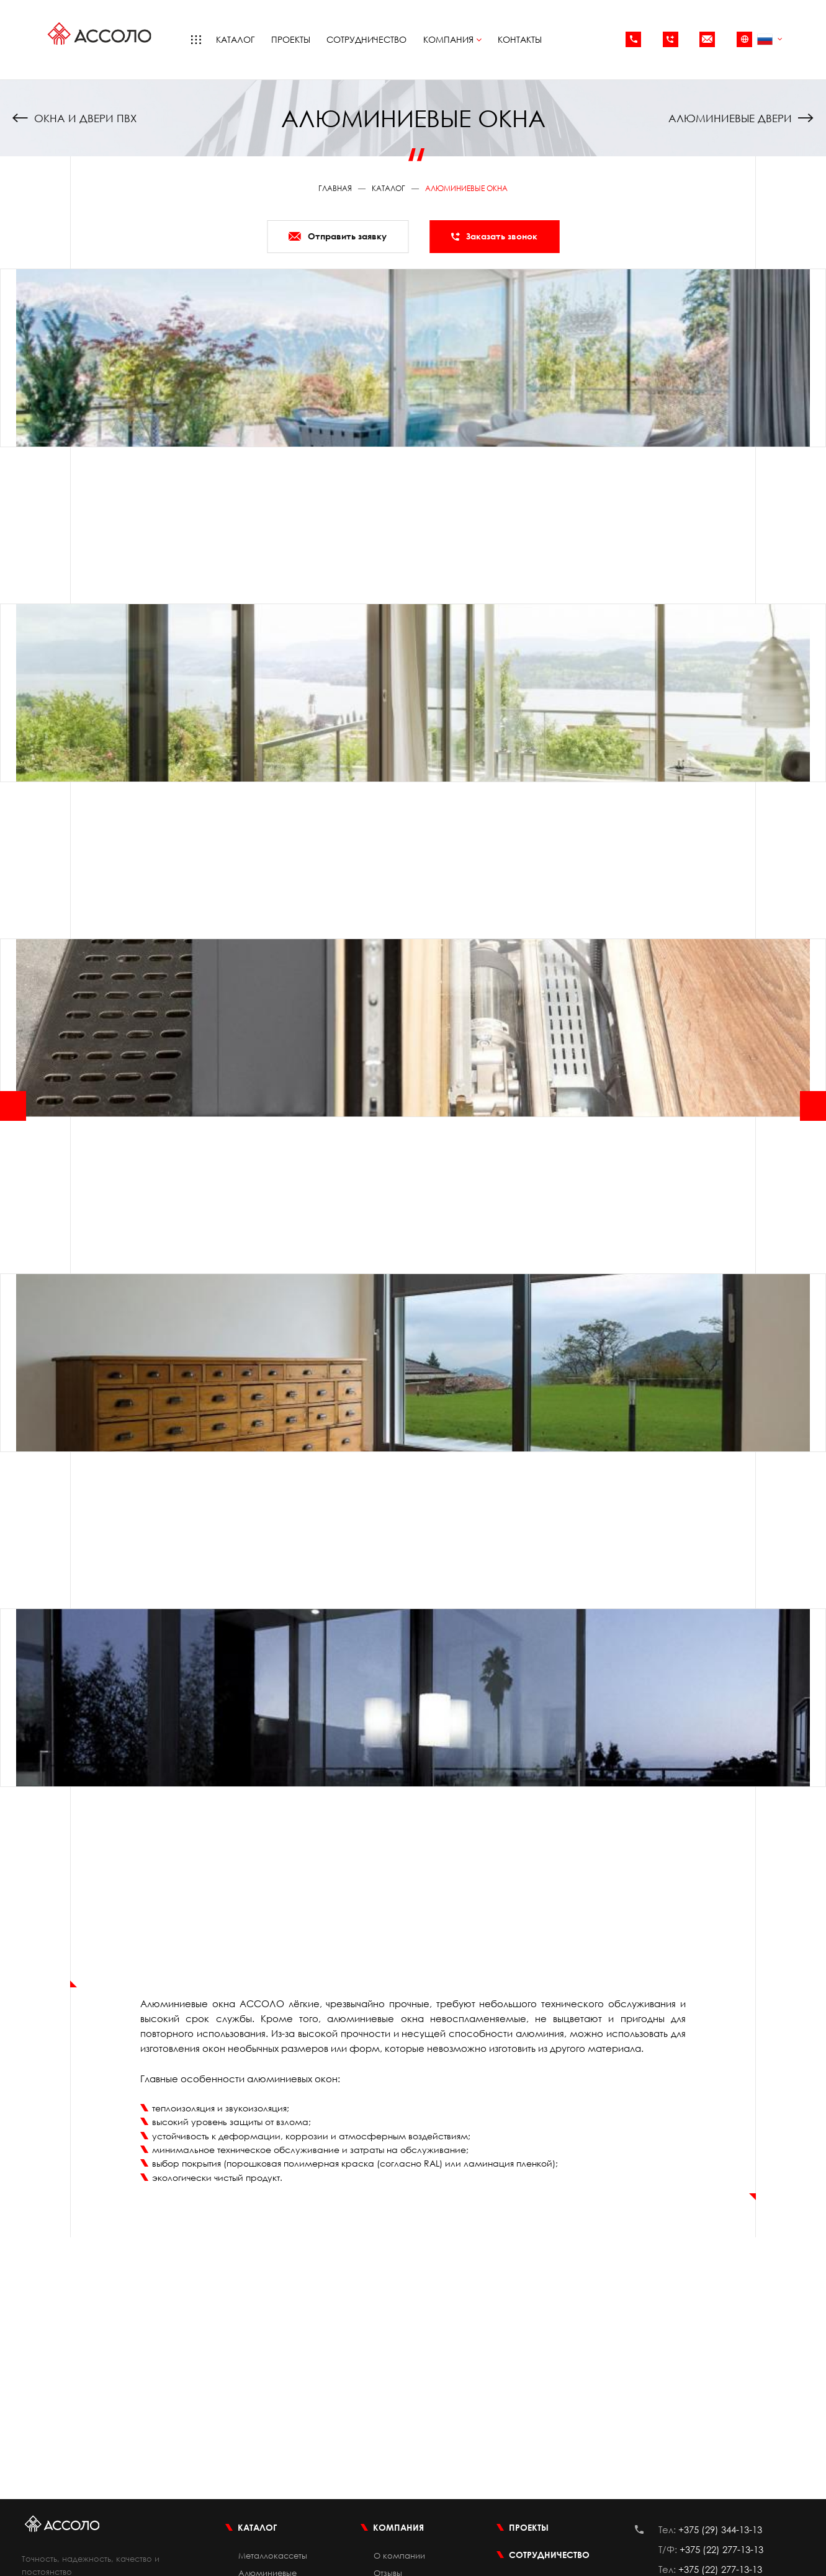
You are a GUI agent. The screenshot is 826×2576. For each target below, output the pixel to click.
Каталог (235, 39)
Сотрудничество (366, 39)
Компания (452, 39)
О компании (399, 2555)
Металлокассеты (272, 2555)
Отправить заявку (338, 236)
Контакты (520, 39)
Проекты (290, 39)
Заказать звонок (494, 236)
